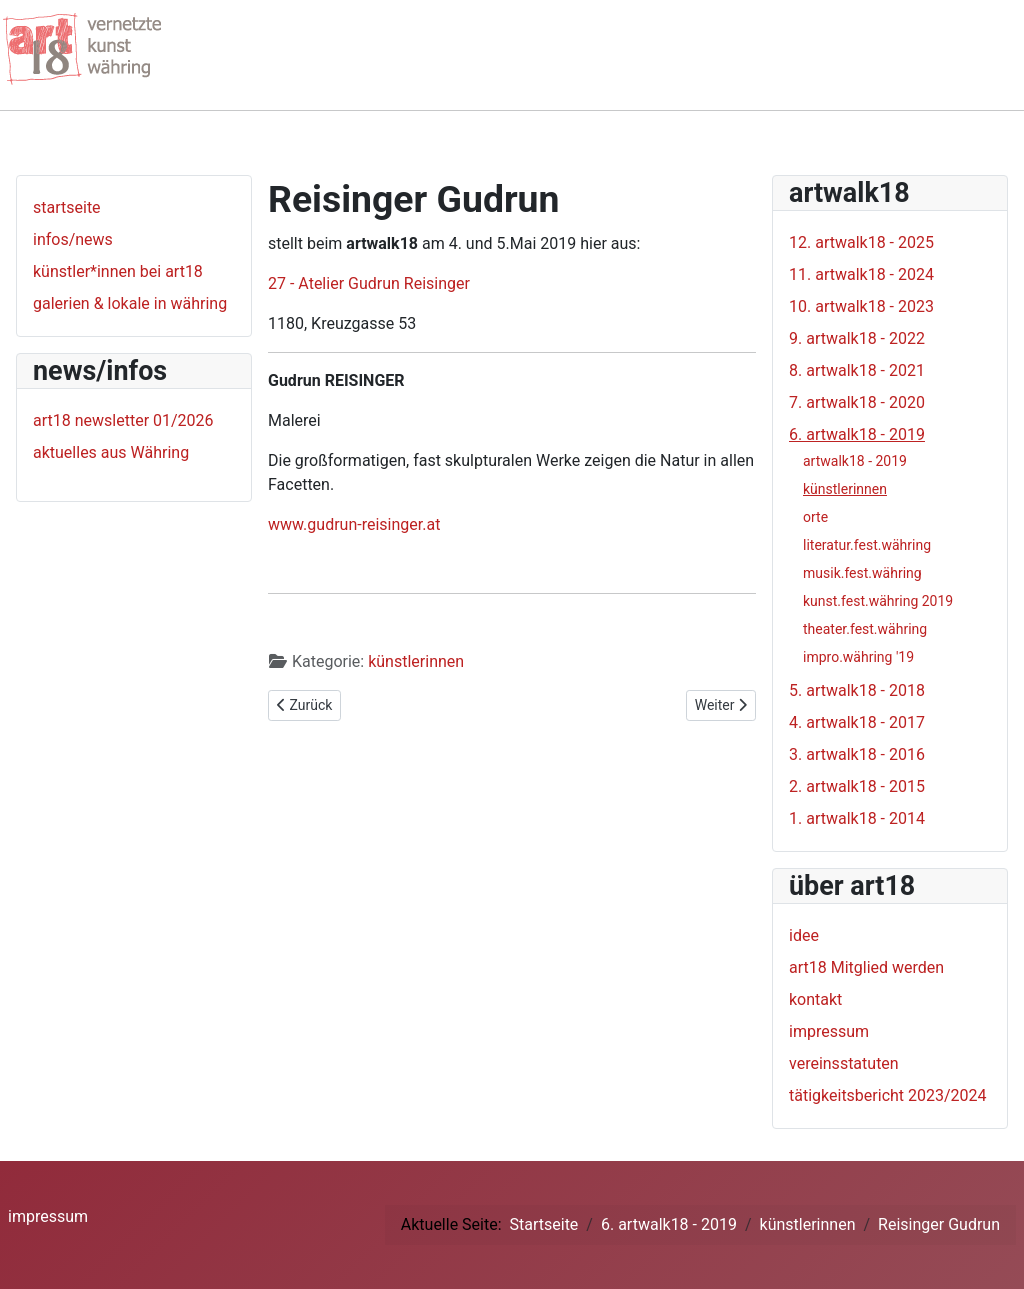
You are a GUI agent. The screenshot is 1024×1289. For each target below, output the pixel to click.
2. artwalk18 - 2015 (857, 786)
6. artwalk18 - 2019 (857, 434)
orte (815, 517)
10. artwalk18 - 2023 (861, 306)
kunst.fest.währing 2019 (878, 601)
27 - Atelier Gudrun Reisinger (369, 283)
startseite (67, 207)
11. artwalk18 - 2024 (861, 274)
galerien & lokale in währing (130, 303)
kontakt (815, 999)
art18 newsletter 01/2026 (123, 420)
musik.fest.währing (862, 573)
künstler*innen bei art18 (118, 271)
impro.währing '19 (858, 657)
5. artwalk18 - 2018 (857, 690)
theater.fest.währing (865, 629)
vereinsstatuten (844, 1063)
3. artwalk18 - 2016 (857, 754)
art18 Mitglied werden (866, 967)
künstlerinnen (416, 661)
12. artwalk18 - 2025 (861, 242)
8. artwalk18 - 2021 (857, 370)
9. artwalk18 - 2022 (857, 338)
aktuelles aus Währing (111, 452)
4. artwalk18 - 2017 (857, 722)
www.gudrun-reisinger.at (354, 524)
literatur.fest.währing (867, 545)
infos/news (73, 239)
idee (804, 935)
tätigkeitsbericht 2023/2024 (888, 1095)
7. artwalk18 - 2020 (857, 402)
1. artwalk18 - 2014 (857, 818)
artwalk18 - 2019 (855, 461)
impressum (829, 1031)
